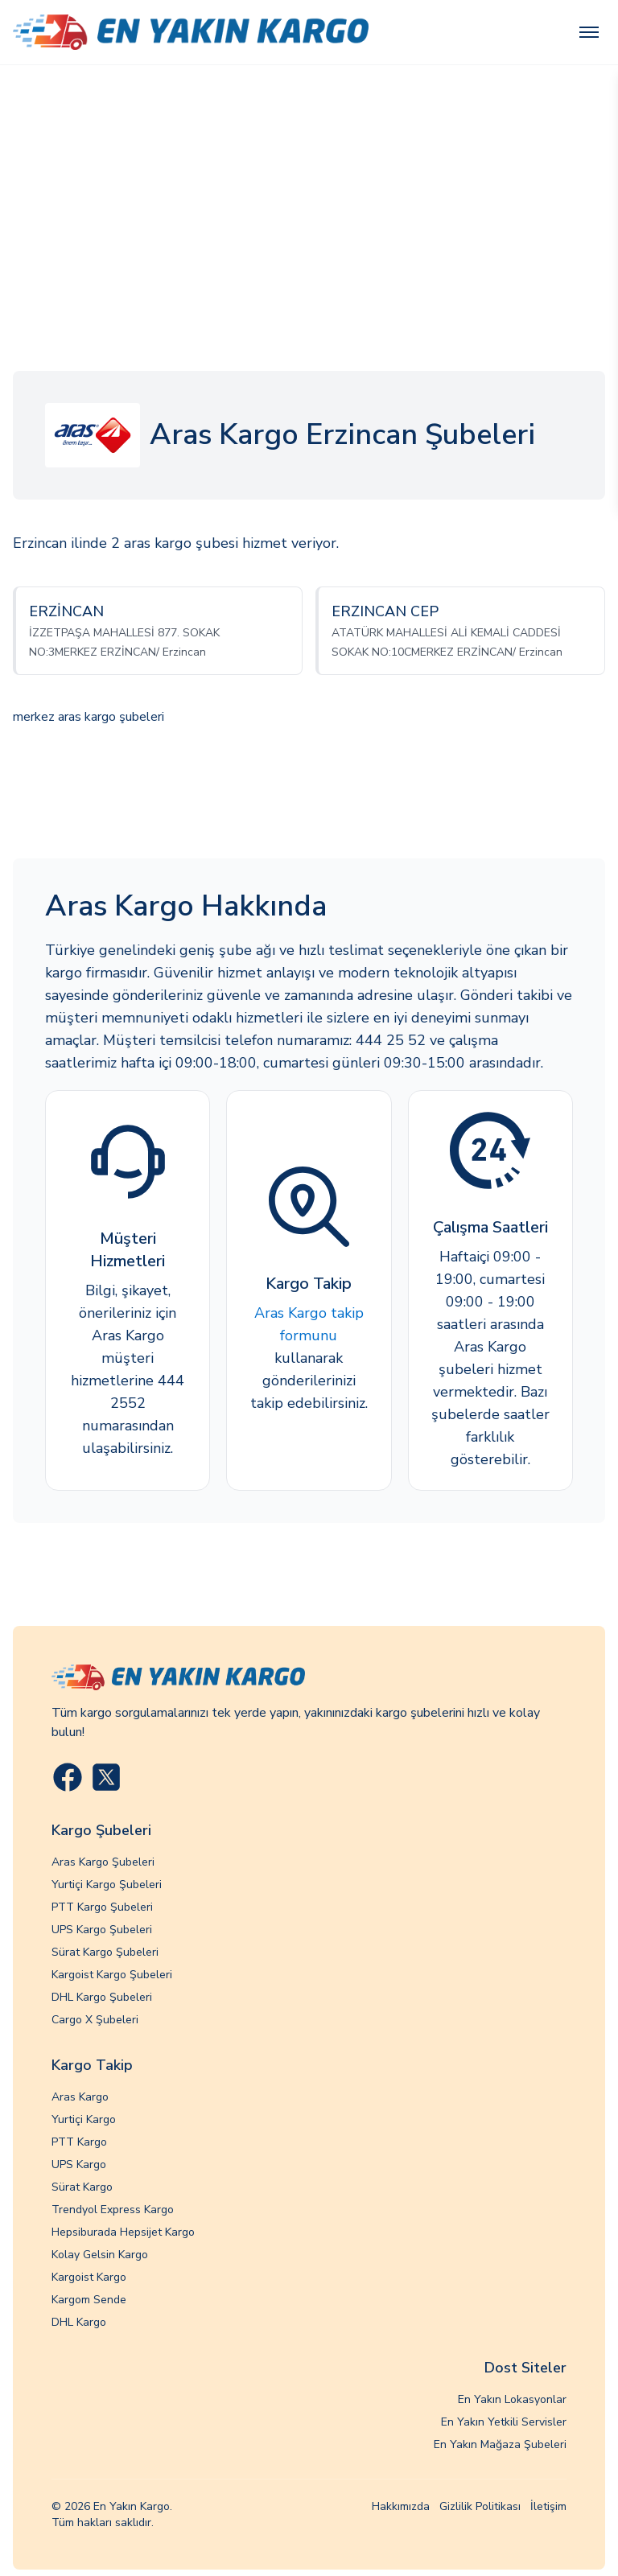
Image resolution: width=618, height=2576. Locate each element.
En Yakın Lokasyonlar (512, 2399)
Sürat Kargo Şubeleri (105, 1952)
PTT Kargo (79, 2142)
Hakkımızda (401, 2506)
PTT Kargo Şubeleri (102, 1907)
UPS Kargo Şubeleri (102, 1929)
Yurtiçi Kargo (84, 2119)
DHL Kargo (79, 2322)
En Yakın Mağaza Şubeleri (500, 2444)
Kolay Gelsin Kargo (100, 2254)
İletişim (548, 2506)
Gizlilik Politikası (480, 2506)
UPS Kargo (79, 2164)
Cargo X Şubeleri (95, 2019)
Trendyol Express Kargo (113, 2209)
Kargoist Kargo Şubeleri (112, 1974)
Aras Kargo (80, 2097)
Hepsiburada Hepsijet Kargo (123, 2232)
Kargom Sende (89, 2299)
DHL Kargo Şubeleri (102, 1997)
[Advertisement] (309, 185)
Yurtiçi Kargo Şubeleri (107, 1884)
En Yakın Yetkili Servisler (503, 2422)
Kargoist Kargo (89, 2277)
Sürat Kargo (82, 2187)
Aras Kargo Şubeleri (103, 1862)
